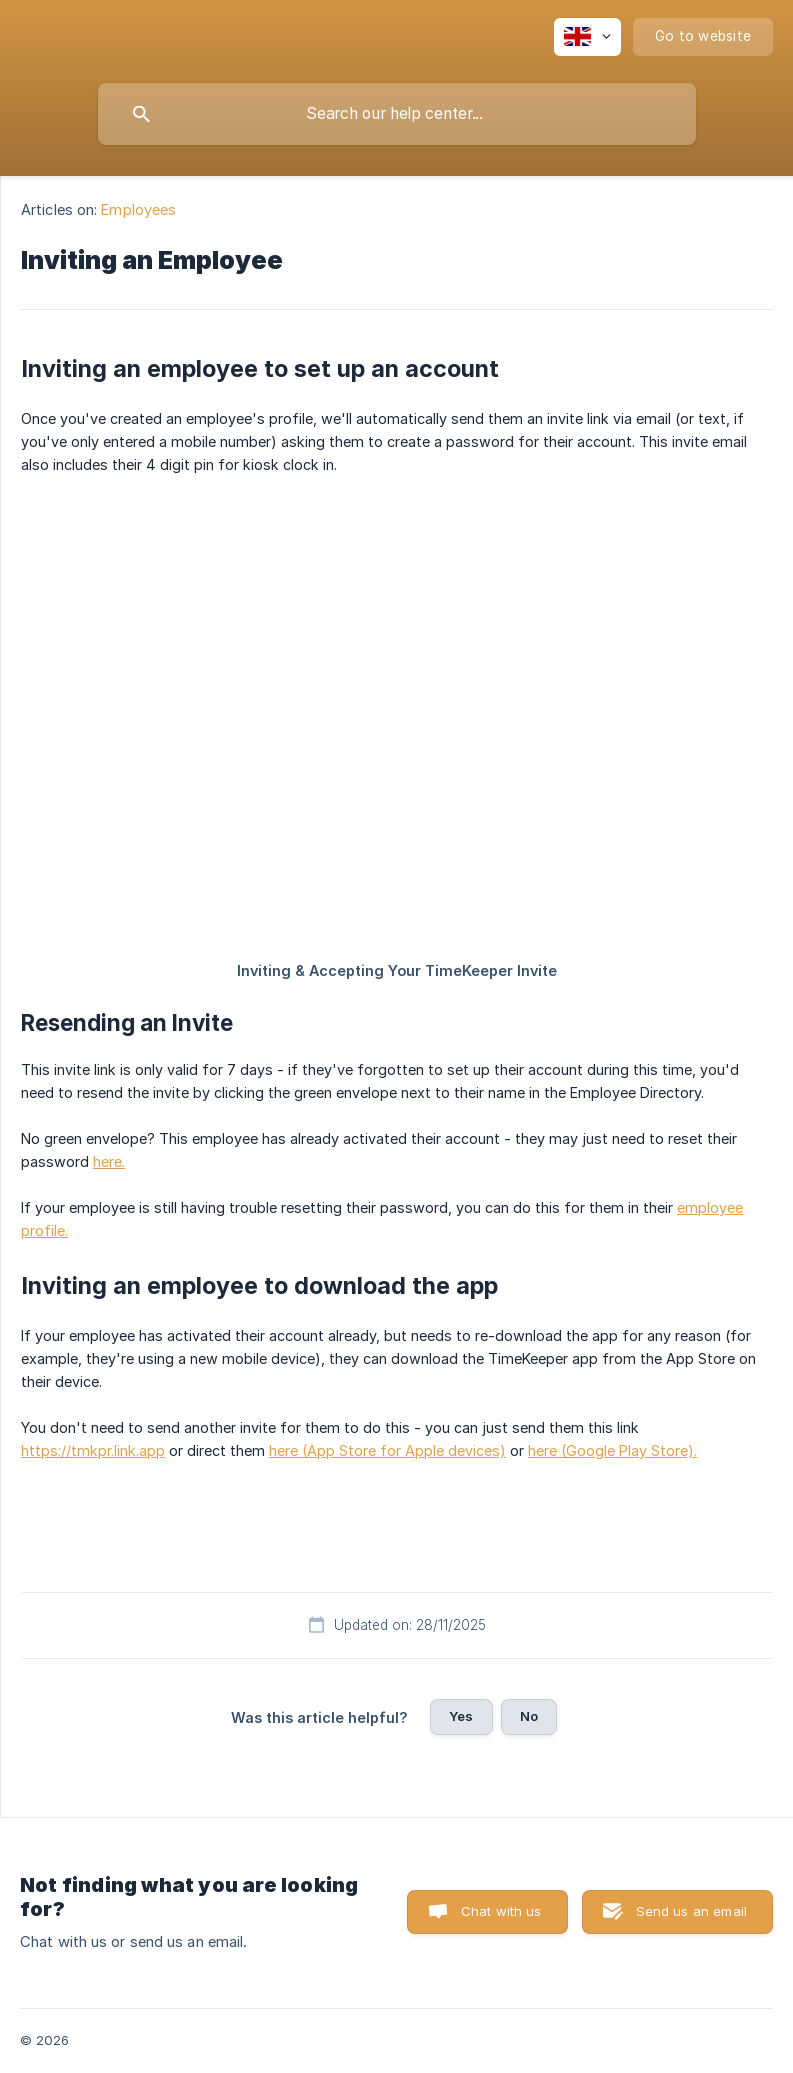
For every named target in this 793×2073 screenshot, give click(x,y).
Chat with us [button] (501, 1911)
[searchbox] (397, 114)
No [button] (529, 1716)
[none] (587, 37)
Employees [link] (138, 209)
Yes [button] (461, 1716)
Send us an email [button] (691, 1911)
